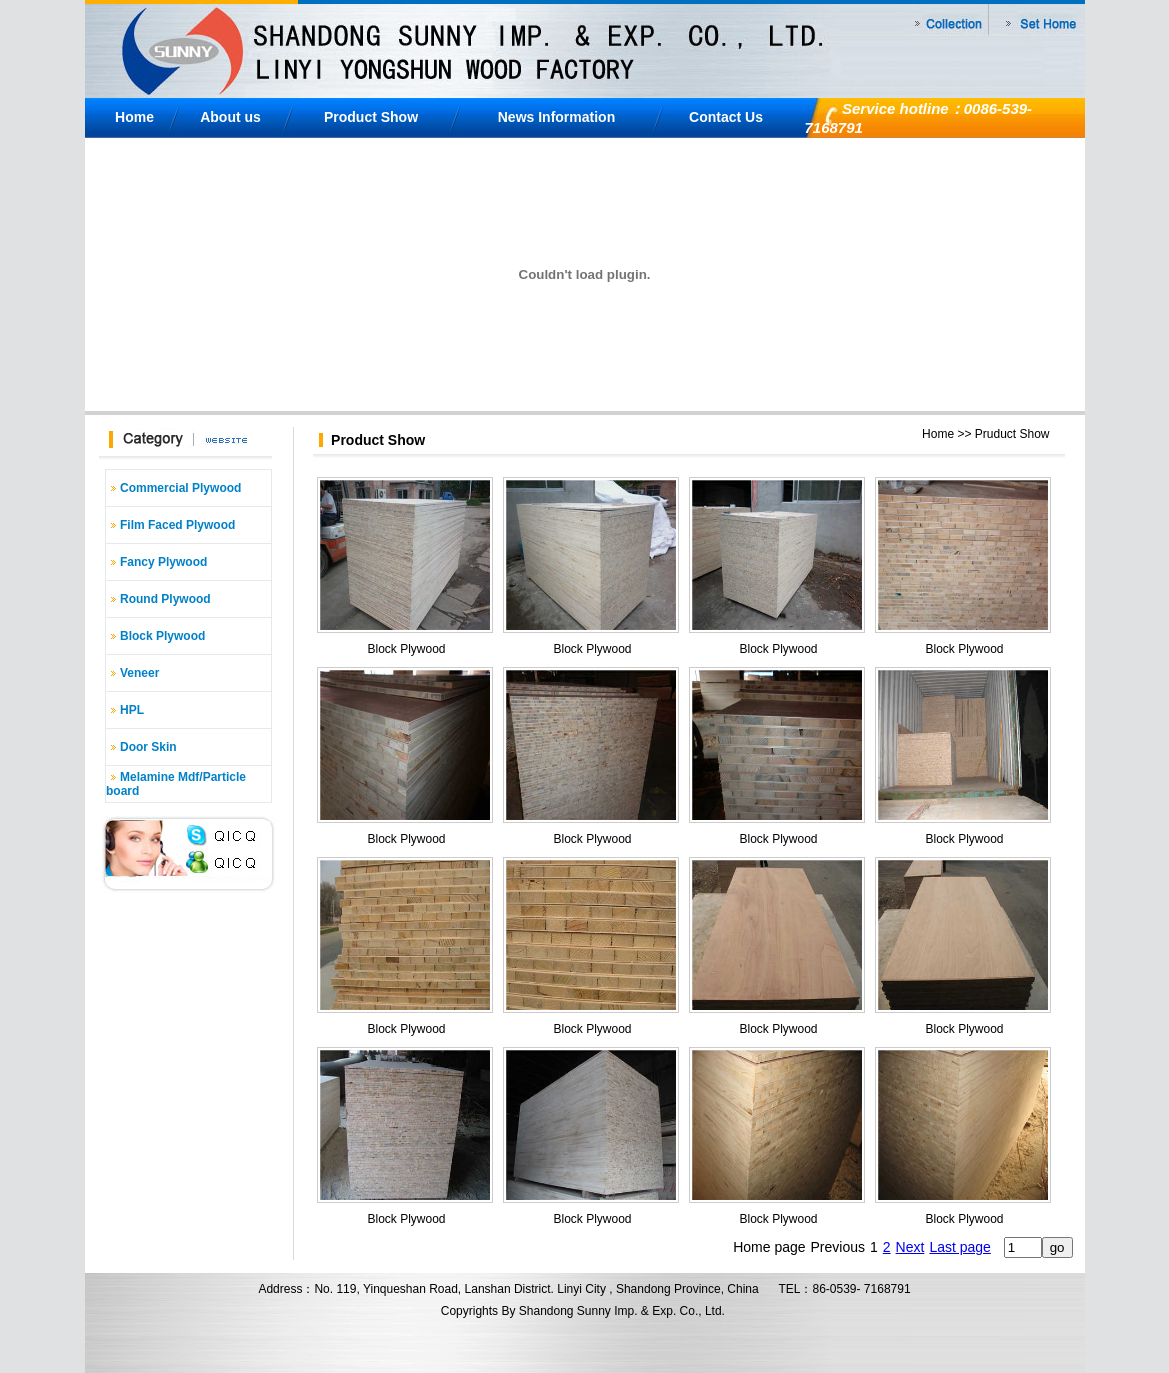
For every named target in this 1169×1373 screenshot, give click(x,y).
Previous (838, 1247)
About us (230, 117)
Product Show (371, 117)
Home (134, 117)
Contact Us (726, 117)
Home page (769, 1247)
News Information (556, 117)
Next (910, 1247)
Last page (960, 1247)
